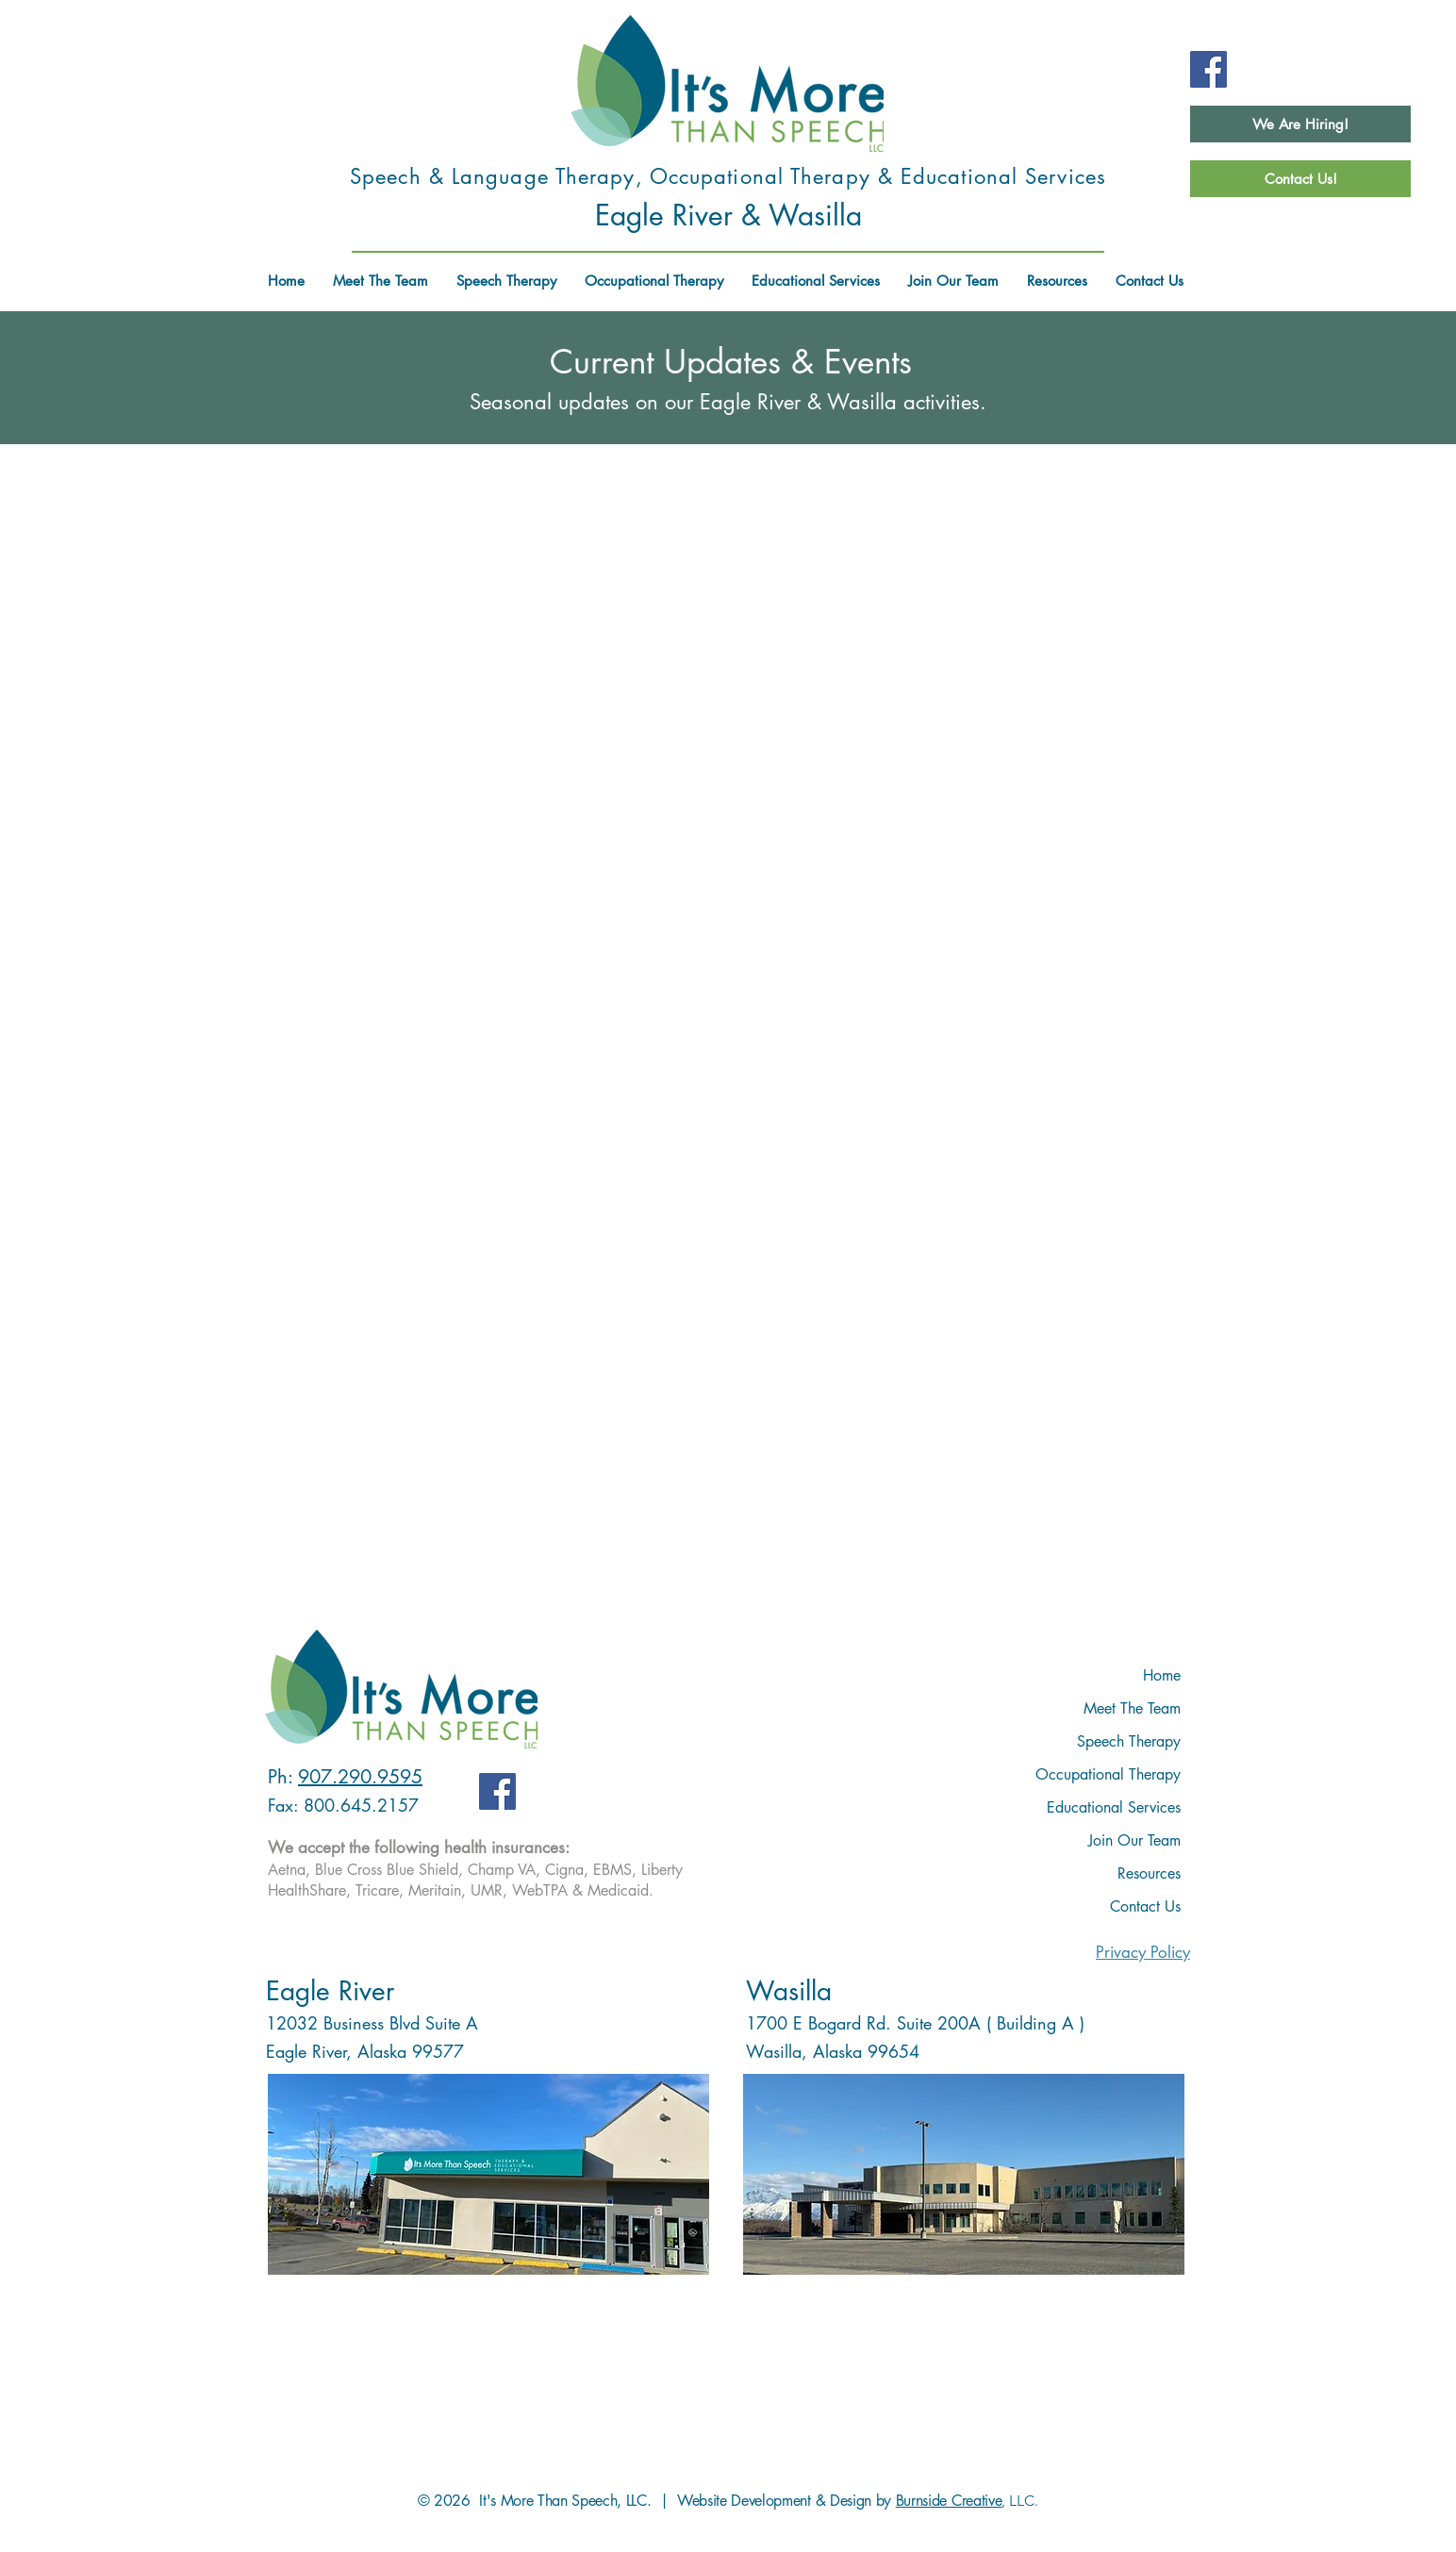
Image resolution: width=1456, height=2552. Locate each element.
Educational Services (1114, 1807)
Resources (1149, 1873)
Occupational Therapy (1108, 1774)
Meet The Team (1132, 1708)
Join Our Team (1134, 1840)
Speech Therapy (1129, 1741)
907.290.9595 (360, 1777)
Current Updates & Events (731, 361)
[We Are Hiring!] (1300, 124)
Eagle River (330, 1991)
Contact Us (1145, 1906)
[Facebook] (1208, 69)
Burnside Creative (949, 2501)
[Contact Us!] (1300, 178)
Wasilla (789, 1991)
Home (1162, 1675)
